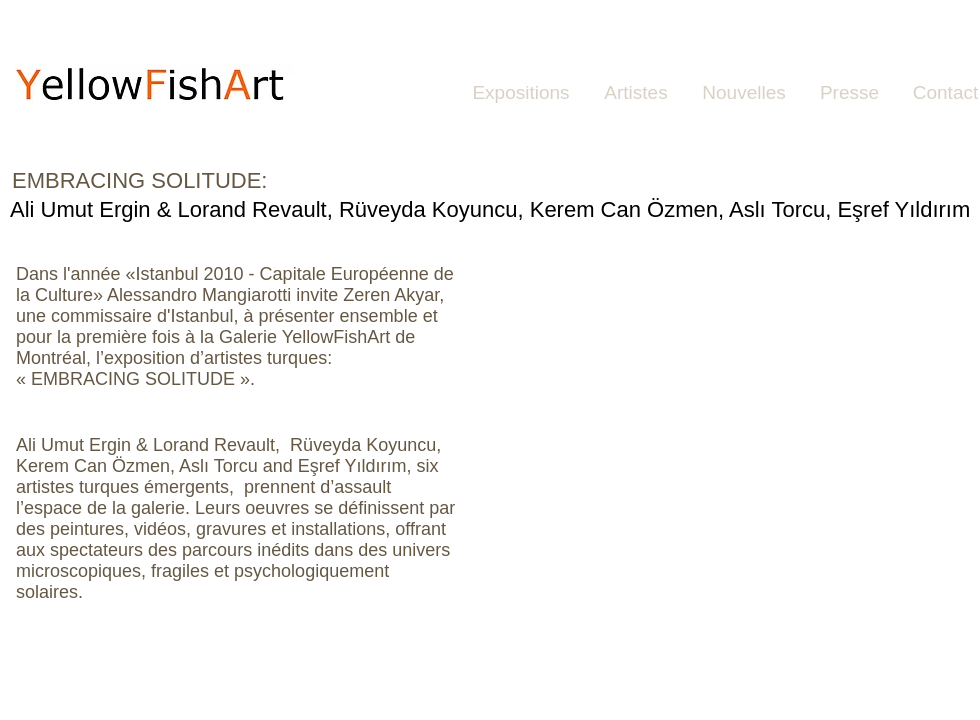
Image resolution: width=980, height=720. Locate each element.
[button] (720, 419)
